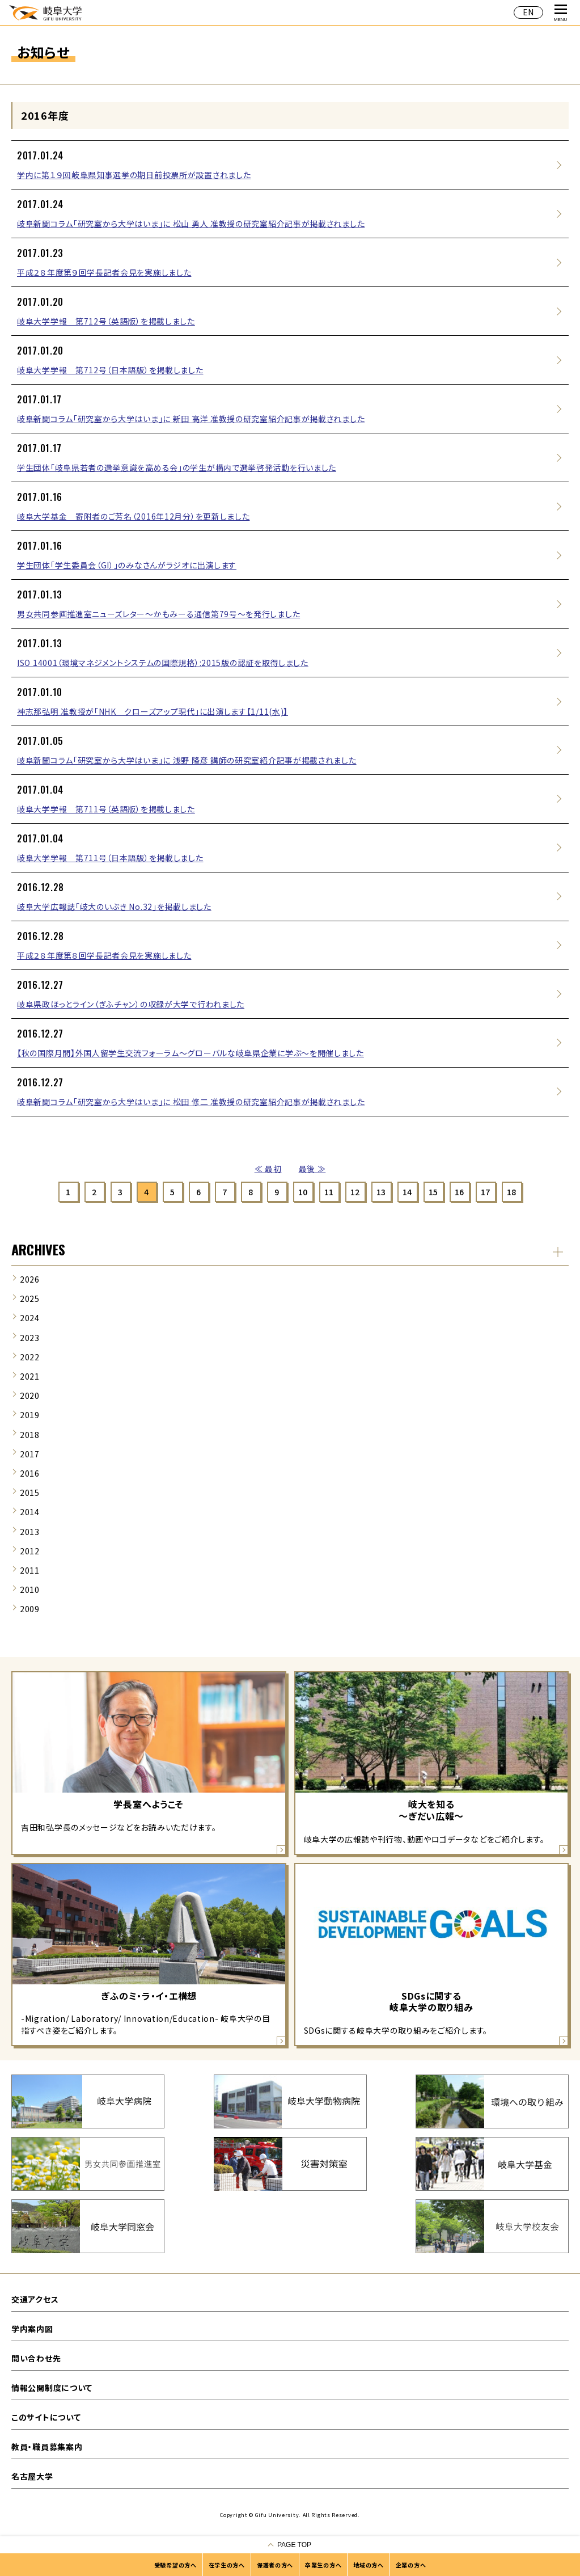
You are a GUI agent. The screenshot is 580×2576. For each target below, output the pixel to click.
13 (381, 1192)
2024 (30, 1317)
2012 (30, 1551)
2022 (30, 1357)
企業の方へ (411, 2565)
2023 (30, 1337)
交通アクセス (34, 2299)
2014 (30, 1511)
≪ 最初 (268, 1168)
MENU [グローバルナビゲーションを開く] (561, 13)
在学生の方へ (227, 2565)
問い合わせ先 (36, 2358)
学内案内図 (32, 2328)
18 (512, 1192)
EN (528, 12)
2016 (30, 1473)
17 (485, 1192)
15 (433, 1192)
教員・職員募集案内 (46, 2446)
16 (459, 1192)
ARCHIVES (38, 1249)
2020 (30, 1395)
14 (407, 1192)
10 (303, 1192)
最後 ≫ (312, 1168)
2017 (30, 1454)
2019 (30, 1414)
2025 (30, 1298)
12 (355, 1192)
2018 (30, 1434)
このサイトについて (46, 2417)
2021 (30, 1376)
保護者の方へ (275, 2565)
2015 (30, 1492)
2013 (30, 1531)
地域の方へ (368, 2565)
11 (329, 1192)
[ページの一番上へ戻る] (290, 2544)
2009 (30, 1608)
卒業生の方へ (323, 2565)
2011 (30, 1570)
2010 (30, 1589)
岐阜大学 (45, 12)
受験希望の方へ (175, 2565)
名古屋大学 (32, 2476)
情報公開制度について (51, 2387)
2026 (30, 1279)
